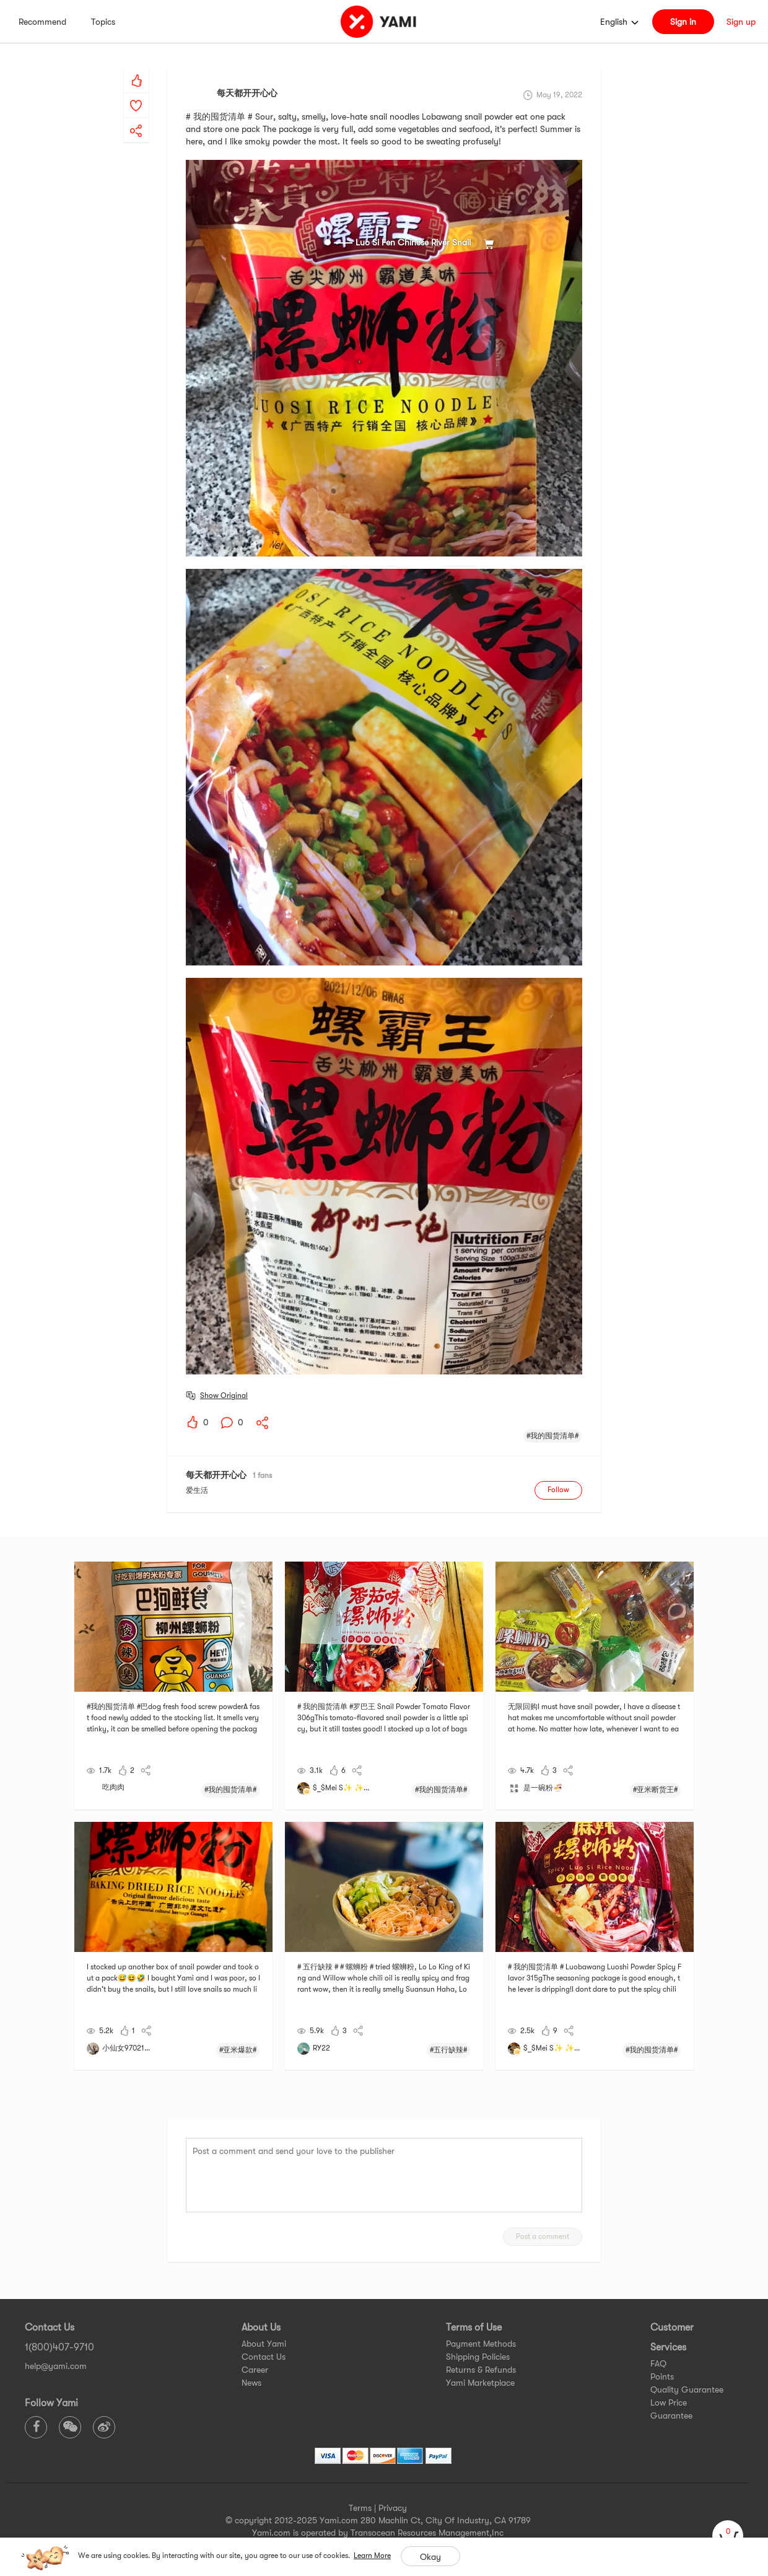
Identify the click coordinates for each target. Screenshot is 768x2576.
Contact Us (264, 2357)
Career (255, 2370)
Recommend (42, 22)
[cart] (727, 2535)
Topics (103, 22)
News (251, 2383)
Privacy (392, 2508)
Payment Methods (481, 2344)
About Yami (264, 2344)
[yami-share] (136, 118)
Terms (360, 2508)
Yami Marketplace (480, 2383)
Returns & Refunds (481, 2370)
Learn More (372, 2555)
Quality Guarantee (686, 2389)
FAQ (658, 2363)
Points (662, 2376)
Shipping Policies (478, 2357)
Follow (558, 1489)
